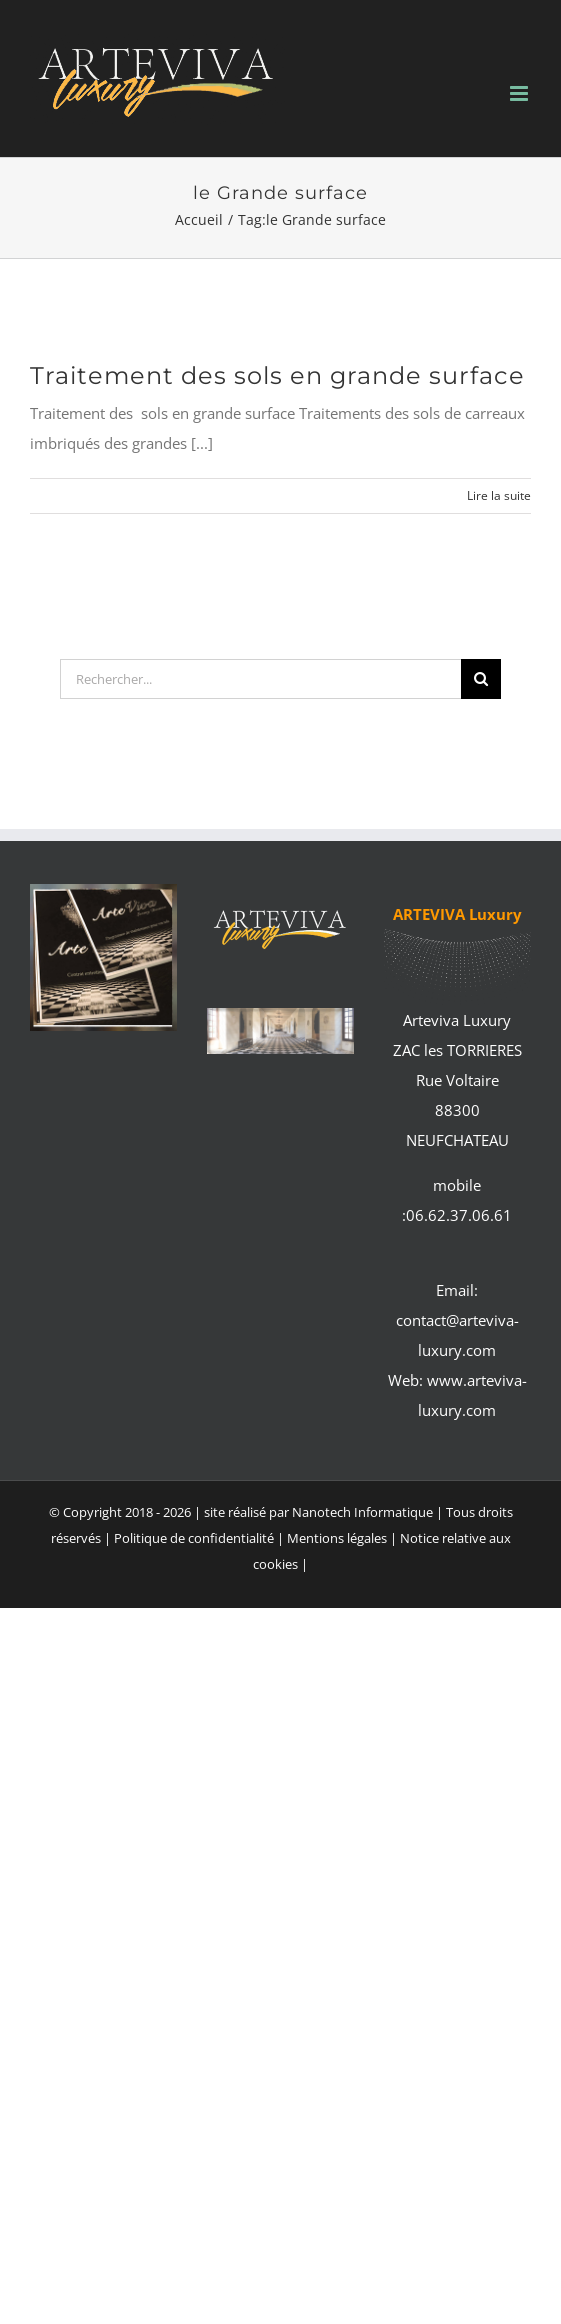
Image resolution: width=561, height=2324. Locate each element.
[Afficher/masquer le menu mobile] (520, 93)
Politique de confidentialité (194, 1538)
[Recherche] (481, 679)
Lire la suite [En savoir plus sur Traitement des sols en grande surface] (499, 495)
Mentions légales (338, 1538)
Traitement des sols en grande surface (277, 375)
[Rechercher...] (260, 679)
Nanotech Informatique (362, 1512)
